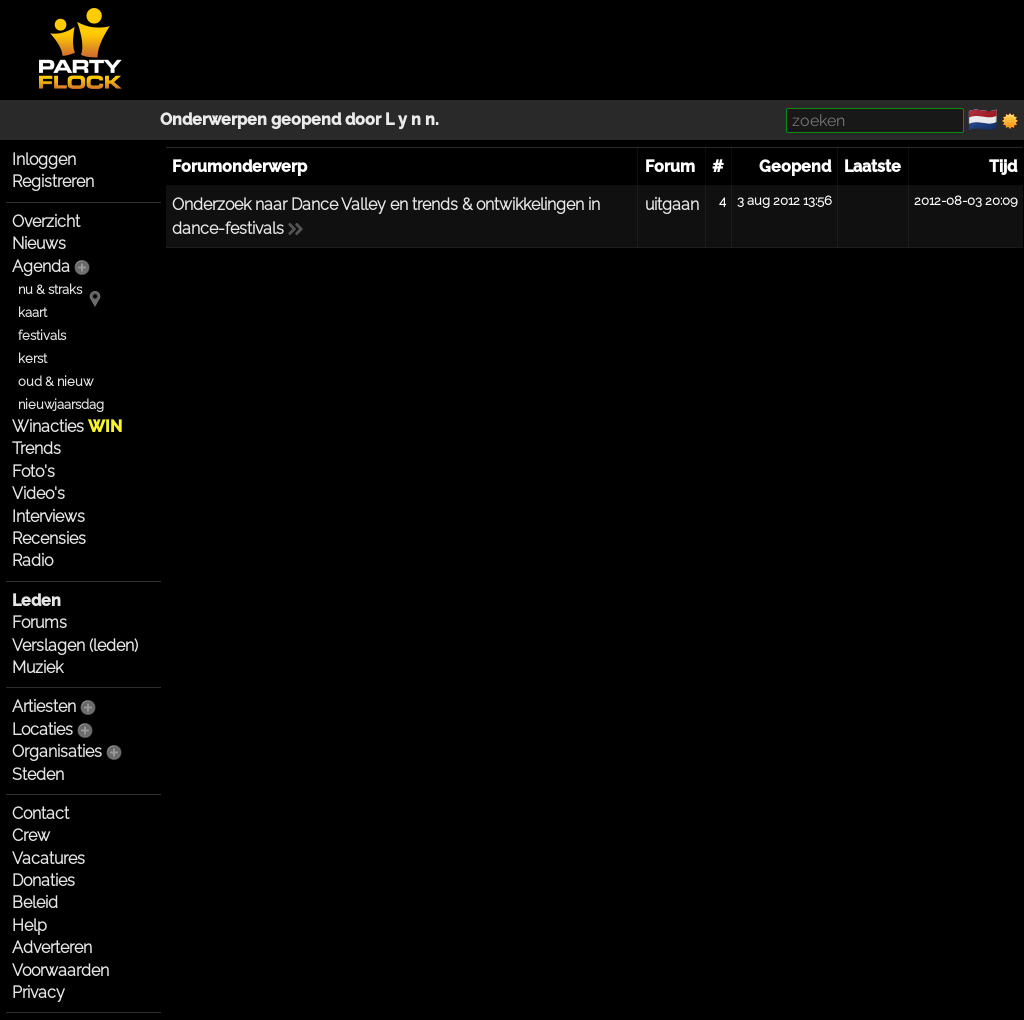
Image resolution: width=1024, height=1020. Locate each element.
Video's (38, 493)
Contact (40, 813)
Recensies (49, 538)
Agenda (41, 266)
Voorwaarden (60, 970)
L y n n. (412, 119)
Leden (36, 600)
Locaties (42, 729)
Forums (39, 622)
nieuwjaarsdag (61, 404)
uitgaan (672, 204)
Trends (36, 448)
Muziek (37, 667)
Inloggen (44, 159)
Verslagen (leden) (75, 645)
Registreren (53, 181)
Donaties (43, 880)
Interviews (48, 516)
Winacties (67, 426)
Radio (32, 560)
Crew (31, 835)
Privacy (38, 992)
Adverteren (52, 947)
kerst (32, 358)
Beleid (35, 902)
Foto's (33, 471)
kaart (32, 312)
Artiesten (44, 706)
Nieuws (39, 243)
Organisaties (57, 751)
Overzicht (46, 221)
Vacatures (48, 858)
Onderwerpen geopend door (272, 119)
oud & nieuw (55, 381)
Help (29, 925)
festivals (42, 335)
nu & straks (50, 289)
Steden (38, 774)
